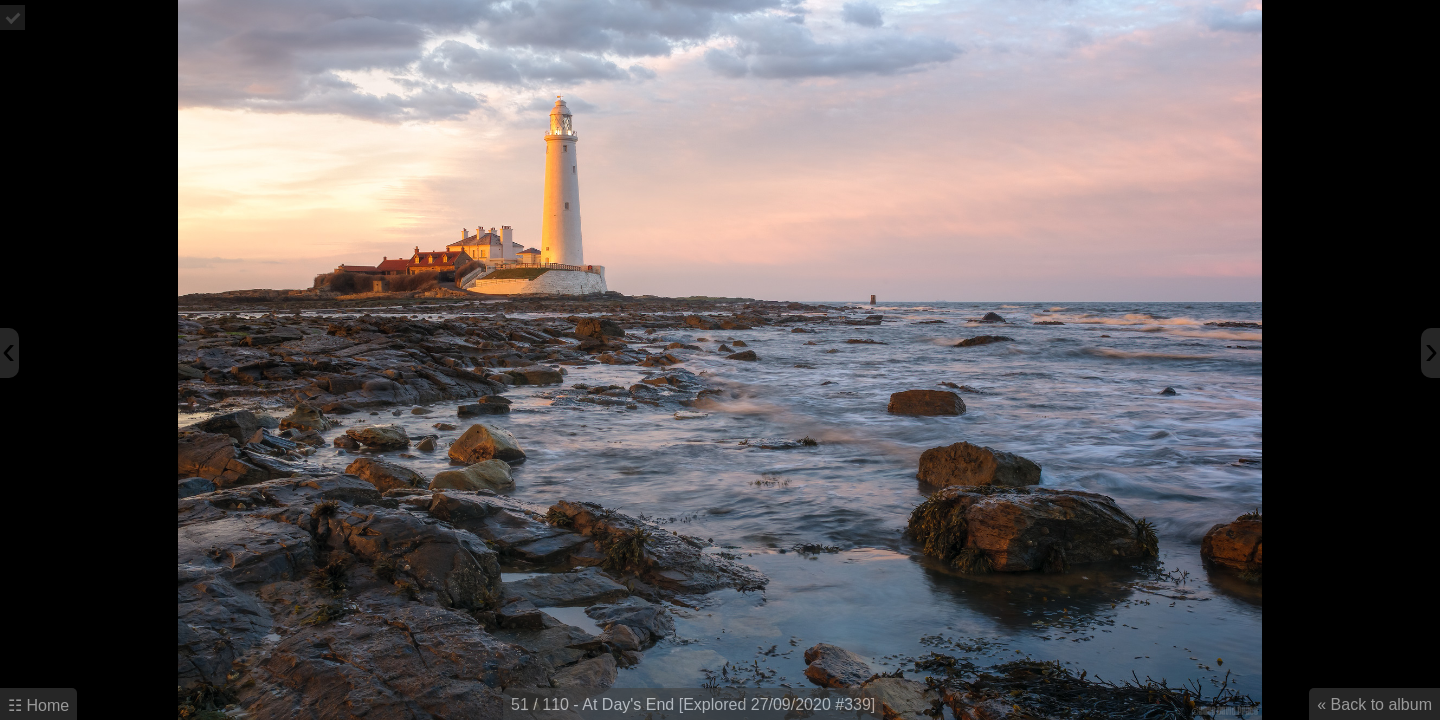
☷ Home (38, 705)
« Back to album (1374, 704)
